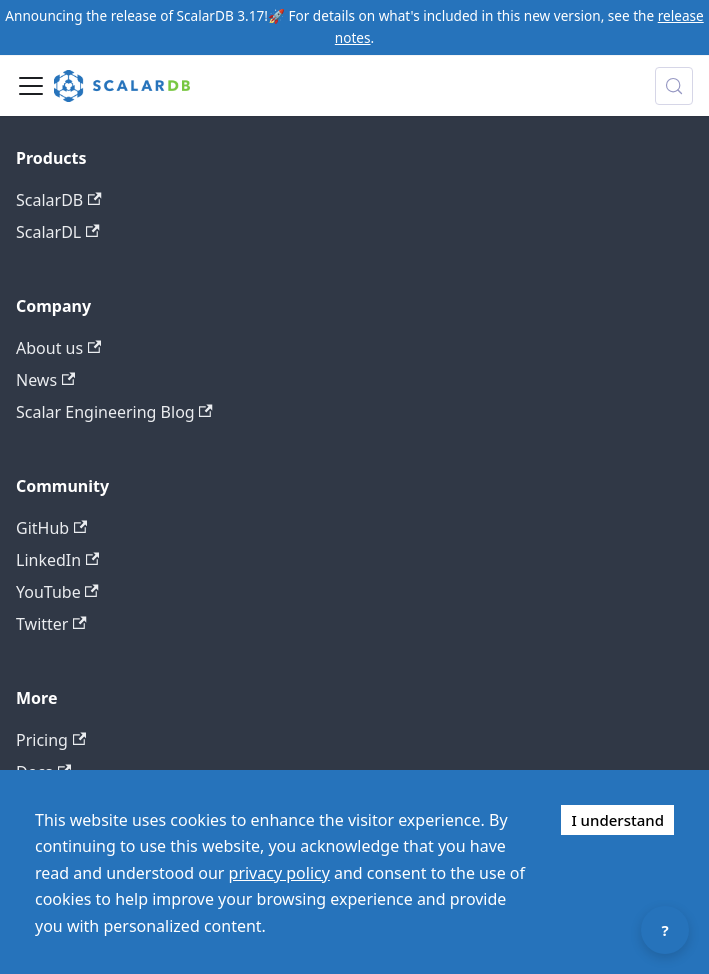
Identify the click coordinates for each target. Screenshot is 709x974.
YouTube (57, 592)
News (45, 380)
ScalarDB (59, 200)
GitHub (51, 528)
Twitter (51, 624)
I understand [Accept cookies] (617, 820)
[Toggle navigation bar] (31, 86)
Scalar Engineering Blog (114, 412)
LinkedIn (57, 560)
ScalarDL (58, 232)
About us (58, 348)
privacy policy (279, 873)
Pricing (51, 740)
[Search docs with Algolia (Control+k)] (674, 86)
